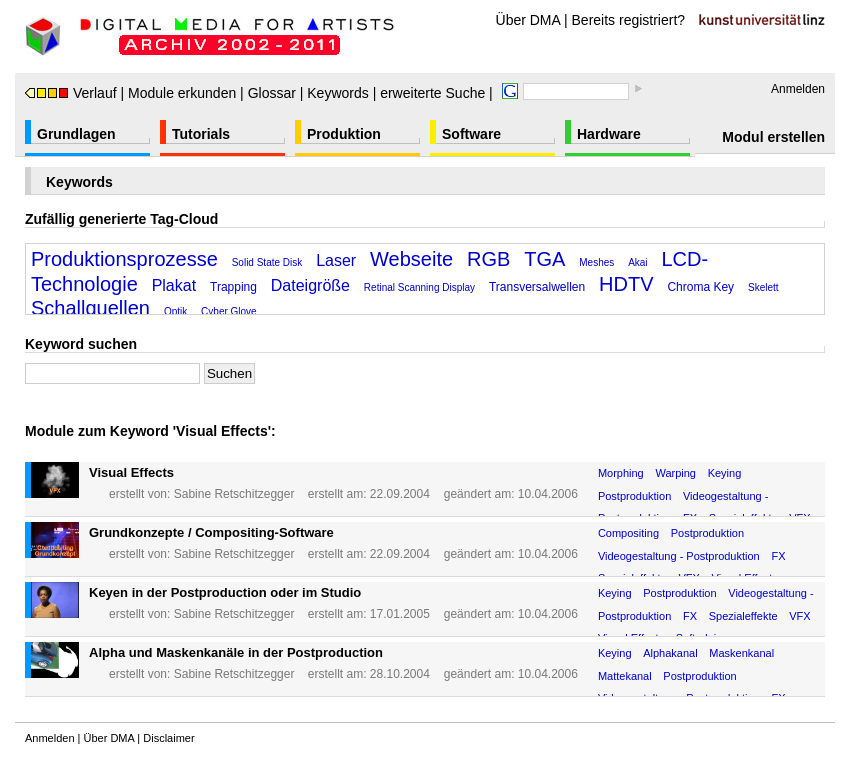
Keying (725, 473)
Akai (637, 262)
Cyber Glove (229, 311)
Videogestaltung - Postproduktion (679, 556)
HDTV (626, 284)
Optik (175, 311)
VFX (799, 616)
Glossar (272, 93)
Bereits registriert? (629, 20)
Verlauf (71, 93)
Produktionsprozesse (124, 259)
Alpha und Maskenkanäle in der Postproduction (236, 652)
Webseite (411, 259)
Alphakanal (670, 653)
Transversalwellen (537, 287)
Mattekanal (625, 676)
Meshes (596, 262)
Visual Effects (131, 472)
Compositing (628, 533)
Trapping (233, 287)
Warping (675, 473)
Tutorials (201, 134)
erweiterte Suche (432, 93)
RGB (488, 259)
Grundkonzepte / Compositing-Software (211, 532)
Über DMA (528, 20)
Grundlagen (76, 134)
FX (778, 556)
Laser (336, 260)
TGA (544, 259)
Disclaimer (168, 738)
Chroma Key (700, 287)
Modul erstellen (773, 137)
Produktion (344, 134)
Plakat (174, 285)
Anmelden (798, 89)
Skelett (763, 287)
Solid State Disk (267, 262)
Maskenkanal (741, 653)
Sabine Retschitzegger (234, 494)
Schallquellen (90, 308)
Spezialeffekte (743, 616)
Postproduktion (634, 496)
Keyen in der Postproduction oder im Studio (225, 592)
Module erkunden (182, 93)
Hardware (609, 134)
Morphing (621, 473)
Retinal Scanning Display (419, 287)
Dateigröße (310, 285)
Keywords (337, 93)
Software (471, 134)
